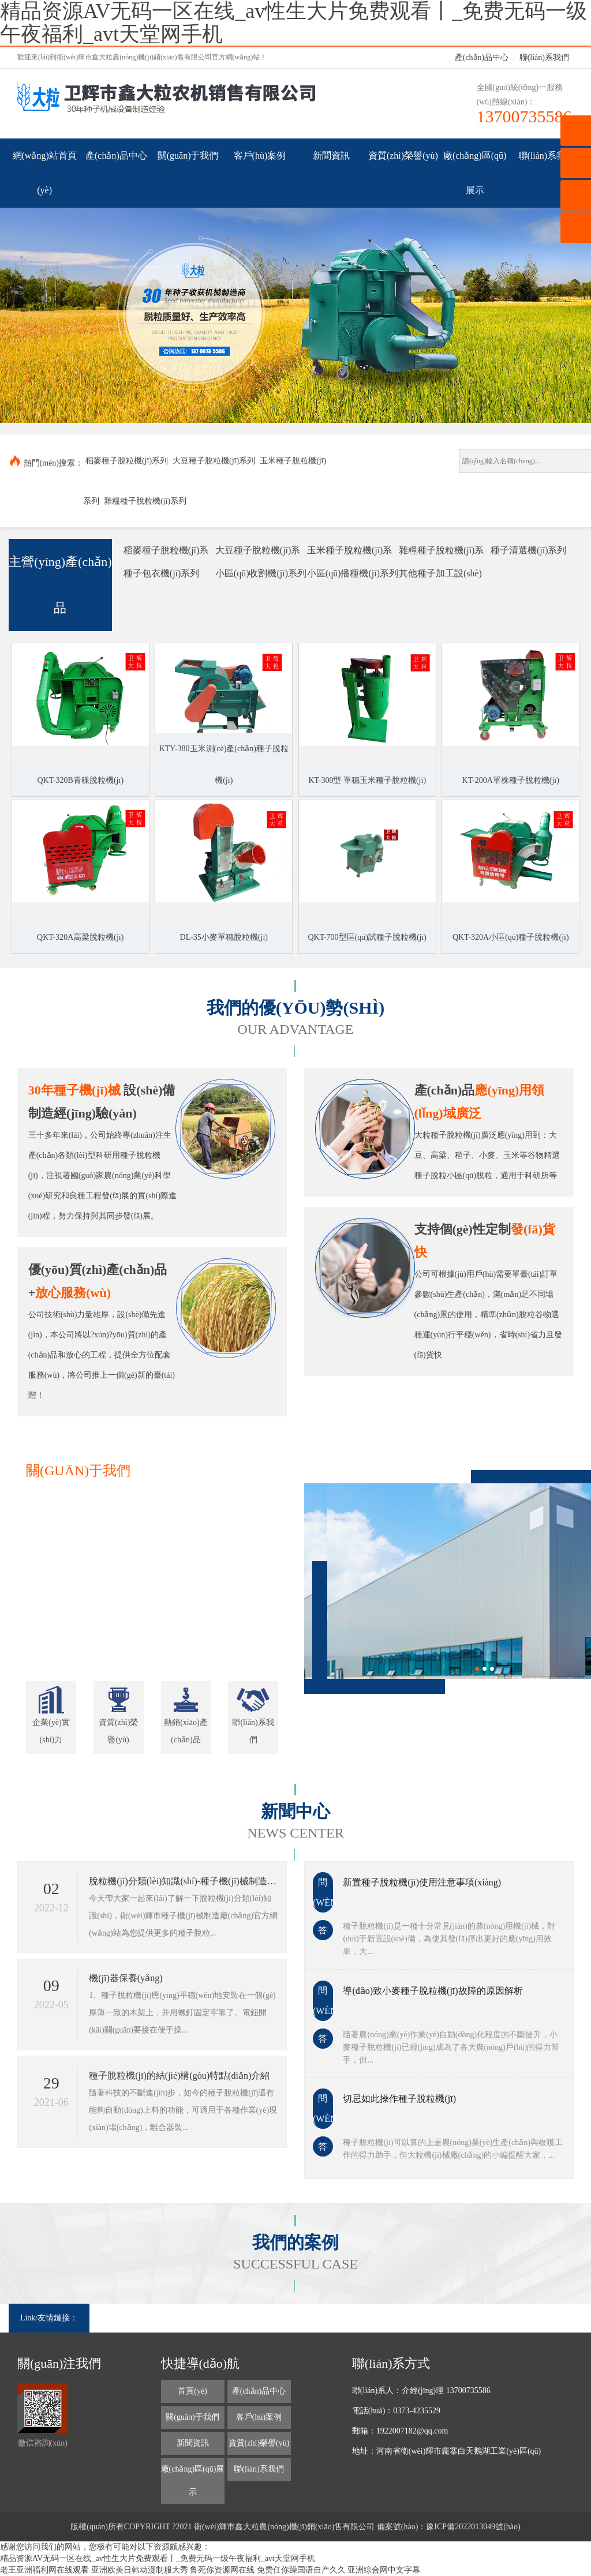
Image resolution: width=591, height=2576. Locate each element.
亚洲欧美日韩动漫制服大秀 (139, 2570)
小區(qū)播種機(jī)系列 (352, 573)
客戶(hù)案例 (260, 155)
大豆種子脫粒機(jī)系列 (214, 460)
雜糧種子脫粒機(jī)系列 (145, 501)
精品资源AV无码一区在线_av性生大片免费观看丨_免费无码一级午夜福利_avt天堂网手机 (157, 2558)
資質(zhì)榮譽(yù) (403, 155)
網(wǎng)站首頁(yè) (45, 173)
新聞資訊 (331, 155)
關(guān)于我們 (188, 155)
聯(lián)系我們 (544, 57)
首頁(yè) (192, 2391)
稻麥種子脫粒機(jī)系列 (126, 460)
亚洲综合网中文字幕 (383, 2570)
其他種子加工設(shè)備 (440, 576)
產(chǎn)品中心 (482, 57)
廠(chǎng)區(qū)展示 (474, 173)
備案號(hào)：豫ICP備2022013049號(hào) (449, 2526)
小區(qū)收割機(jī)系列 (260, 573)
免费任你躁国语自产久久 (301, 2570)
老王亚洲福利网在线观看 (44, 2570)
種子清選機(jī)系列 (529, 550)
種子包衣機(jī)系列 (162, 573)
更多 (253, 1471)
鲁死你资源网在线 (222, 2570)
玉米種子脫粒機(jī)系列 (349, 553)
